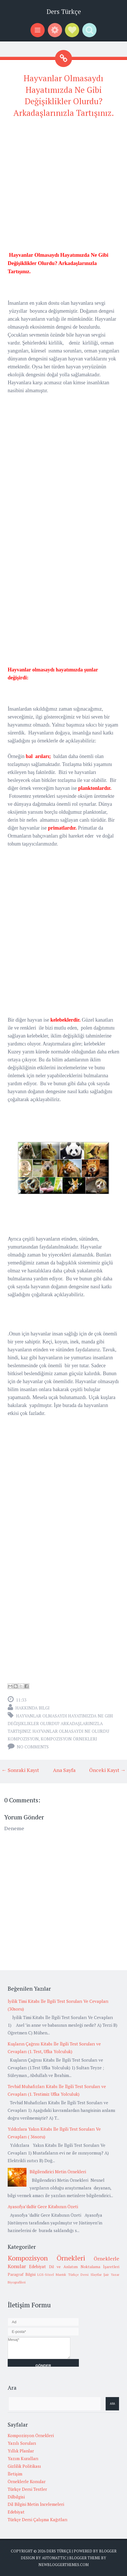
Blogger (107, 2551)
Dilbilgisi (16, 2497)
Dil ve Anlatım (63, 2266)
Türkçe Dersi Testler (27, 2489)
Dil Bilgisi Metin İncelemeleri (36, 2504)
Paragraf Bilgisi (22, 2274)
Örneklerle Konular (27, 2481)
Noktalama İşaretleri (100, 2266)
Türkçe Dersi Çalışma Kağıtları (37, 2519)
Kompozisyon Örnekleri (69, 1739)
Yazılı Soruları (22, 2443)
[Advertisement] (63, 187)
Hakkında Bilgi (32, 1708)
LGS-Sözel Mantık (51, 2274)
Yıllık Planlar (21, 2451)
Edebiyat (37, 2266)
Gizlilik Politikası (24, 2466)
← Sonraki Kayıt (20, 1770)
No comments (33, 1747)
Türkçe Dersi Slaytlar (85, 2274)
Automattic (54, 2557)
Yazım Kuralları (23, 2458)
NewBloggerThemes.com (63, 2564)
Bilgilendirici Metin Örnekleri (58, 2171)
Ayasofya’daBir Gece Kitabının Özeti (43, 2206)
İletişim (15, 2474)
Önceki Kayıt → (107, 1770)
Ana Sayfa (64, 1770)
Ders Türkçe (63, 11)
